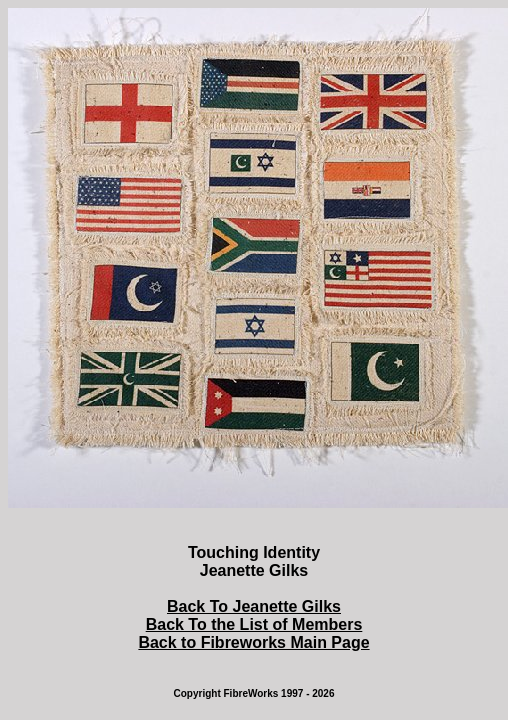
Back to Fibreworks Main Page (253, 642)
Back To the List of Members (254, 624)
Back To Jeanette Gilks (254, 606)
